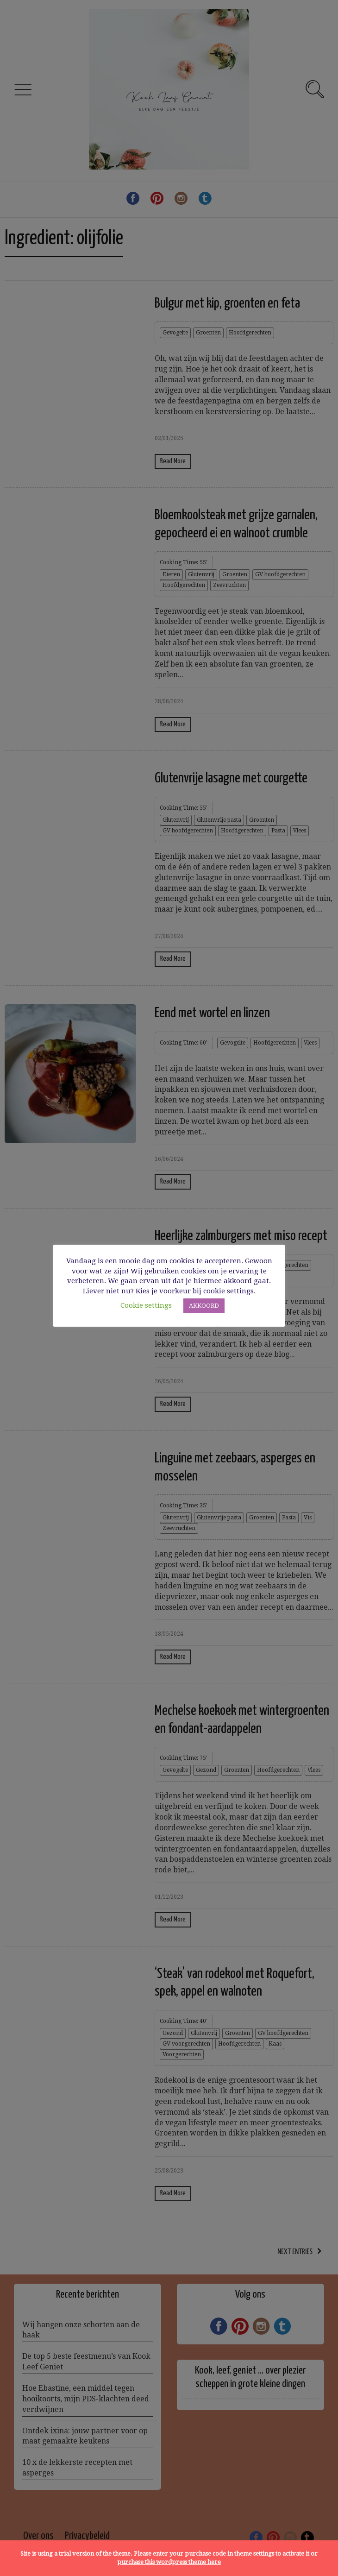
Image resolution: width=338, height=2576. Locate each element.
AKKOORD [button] (204, 1305)
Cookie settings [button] (146, 1305)
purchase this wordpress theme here (169, 2561)
